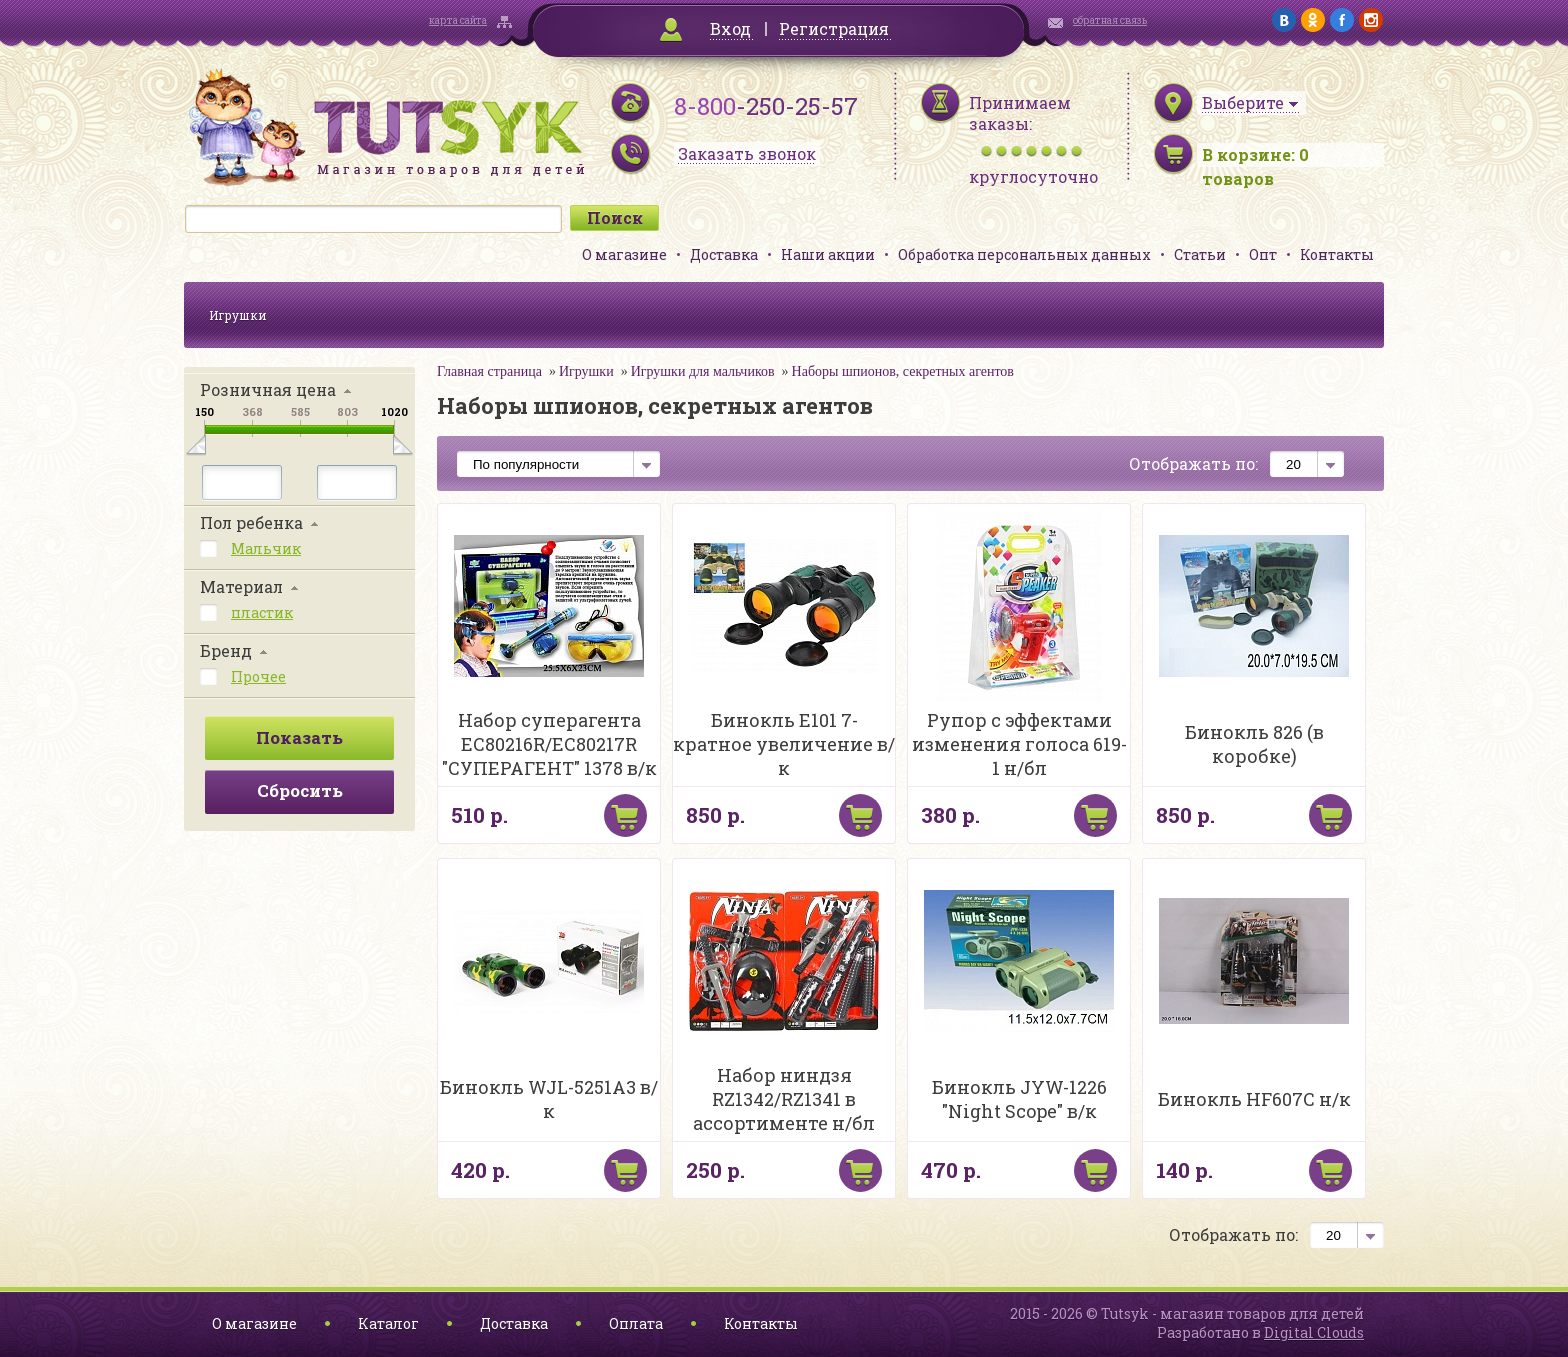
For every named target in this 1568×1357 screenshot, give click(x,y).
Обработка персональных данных (1024, 254)
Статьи (1200, 254)
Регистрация (834, 28)
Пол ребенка (251, 522)
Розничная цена (268, 389)
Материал (241, 586)
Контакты (1337, 254)
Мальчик (266, 548)
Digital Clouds (1314, 1332)
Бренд (226, 650)
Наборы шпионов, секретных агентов (903, 371)
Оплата (636, 1323)
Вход (730, 28)
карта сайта (458, 20)
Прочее (258, 676)
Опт (1263, 254)
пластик (262, 612)
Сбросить (300, 790)
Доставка (724, 254)
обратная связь (1110, 20)
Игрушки (238, 315)
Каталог (388, 1323)
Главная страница (489, 371)
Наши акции (828, 254)
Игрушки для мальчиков (703, 371)
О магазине (624, 254)
